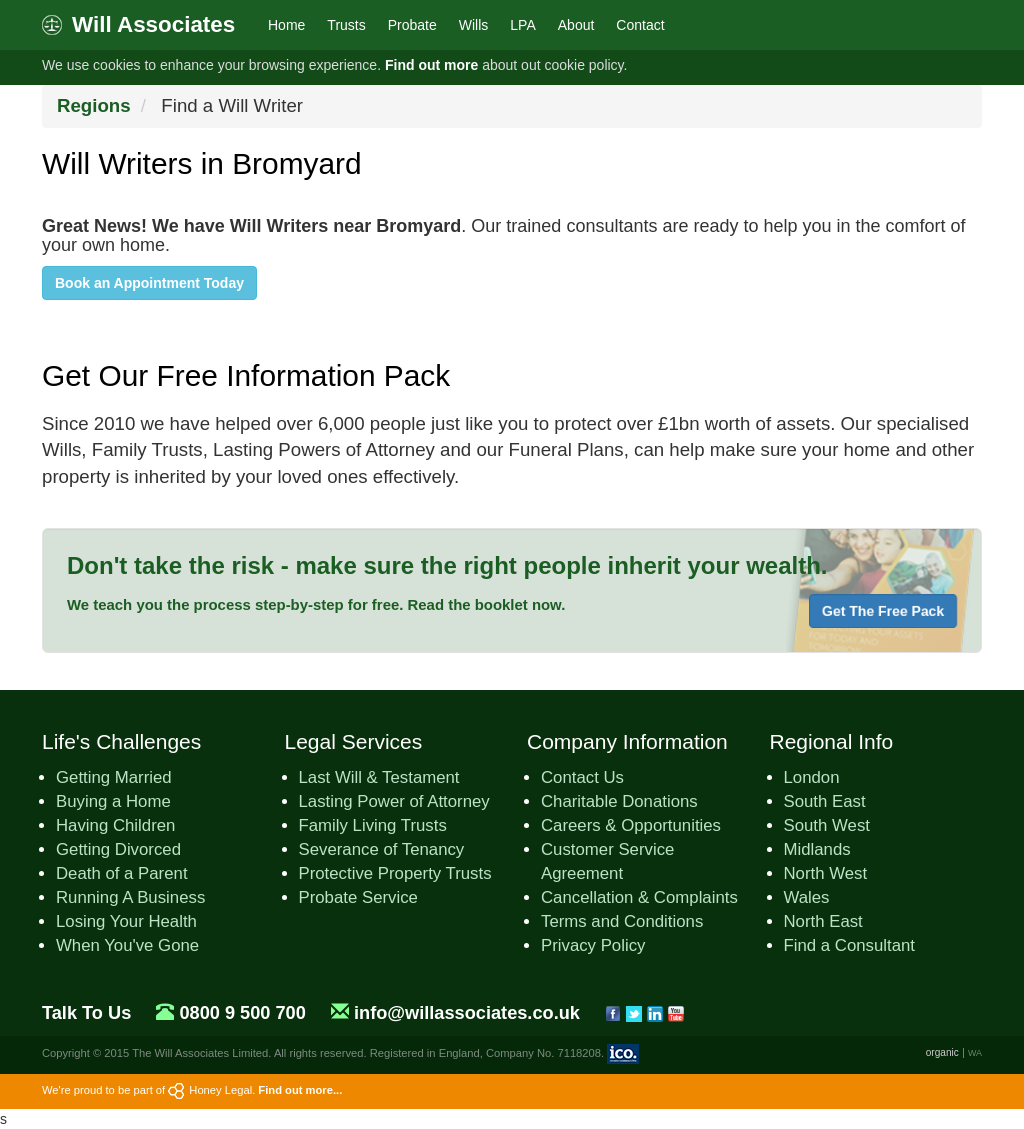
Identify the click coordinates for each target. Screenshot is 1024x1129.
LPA (522, 25)
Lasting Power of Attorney (394, 801)
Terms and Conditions (622, 921)
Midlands (817, 849)
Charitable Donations (619, 801)
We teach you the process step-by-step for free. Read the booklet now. (316, 604)
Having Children (115, 825)
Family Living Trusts (373, 825)
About (576, 25)
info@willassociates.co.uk (467, 1013)
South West (827, 825)
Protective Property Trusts (395, 873)
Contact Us (582, 777)
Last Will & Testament (379, 777)
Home (286, 25)
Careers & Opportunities (631, 825)
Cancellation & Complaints (639, 897)
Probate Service (358, 897)
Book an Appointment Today (149, 283)
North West (826, 873)
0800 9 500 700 (242, 1013)
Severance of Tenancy (382, 849)
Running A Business (130, 897)
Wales (807, 897)
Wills (474, 25)
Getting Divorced (118, 849)
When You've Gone (127, 945)
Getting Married (114, 777)
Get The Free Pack (883, 611)
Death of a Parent (122, 873)
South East (825, 801)
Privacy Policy (593, 945)
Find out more (431, 65)
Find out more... (300, 1090)
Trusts (346, 25)
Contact (640, 25)
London (812, 777)
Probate (412, 25)
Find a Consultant (850, 945)
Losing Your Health (126, 921)
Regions (94, 105)
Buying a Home (113, 801)
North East (823, 921)
